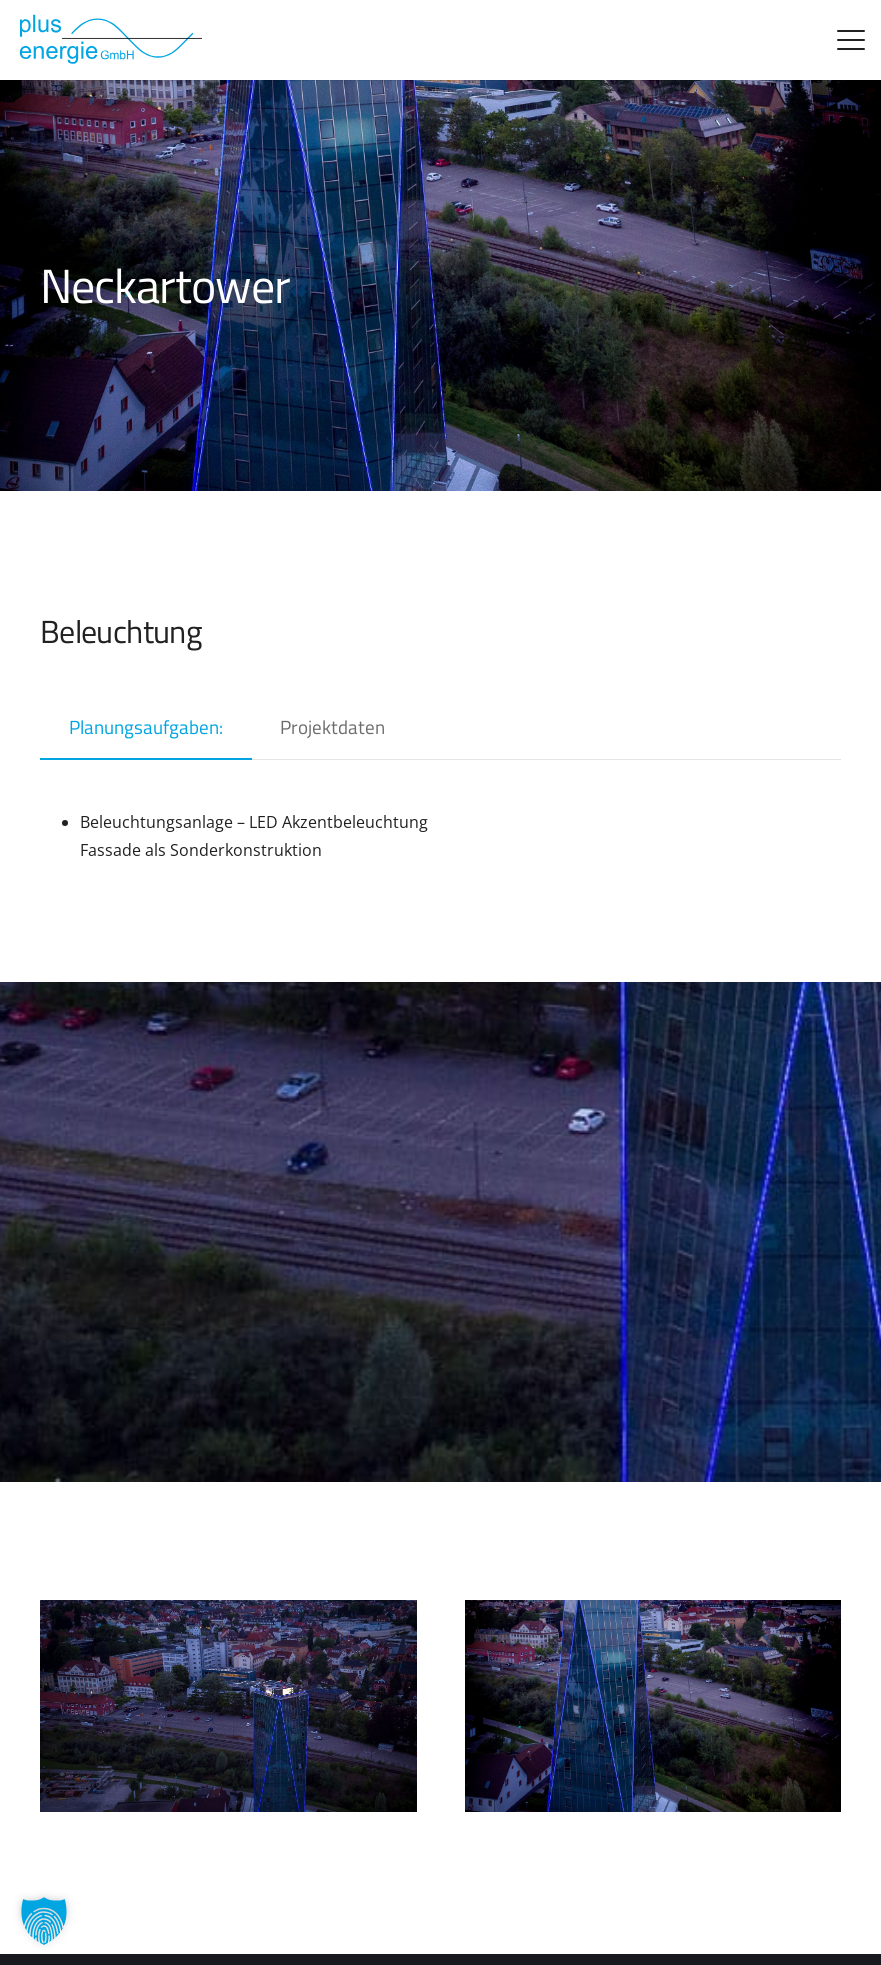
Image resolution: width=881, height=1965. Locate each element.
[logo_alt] (109, 40)
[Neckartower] (653, 1706)
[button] (851, 40)
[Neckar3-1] (228, 1706)
